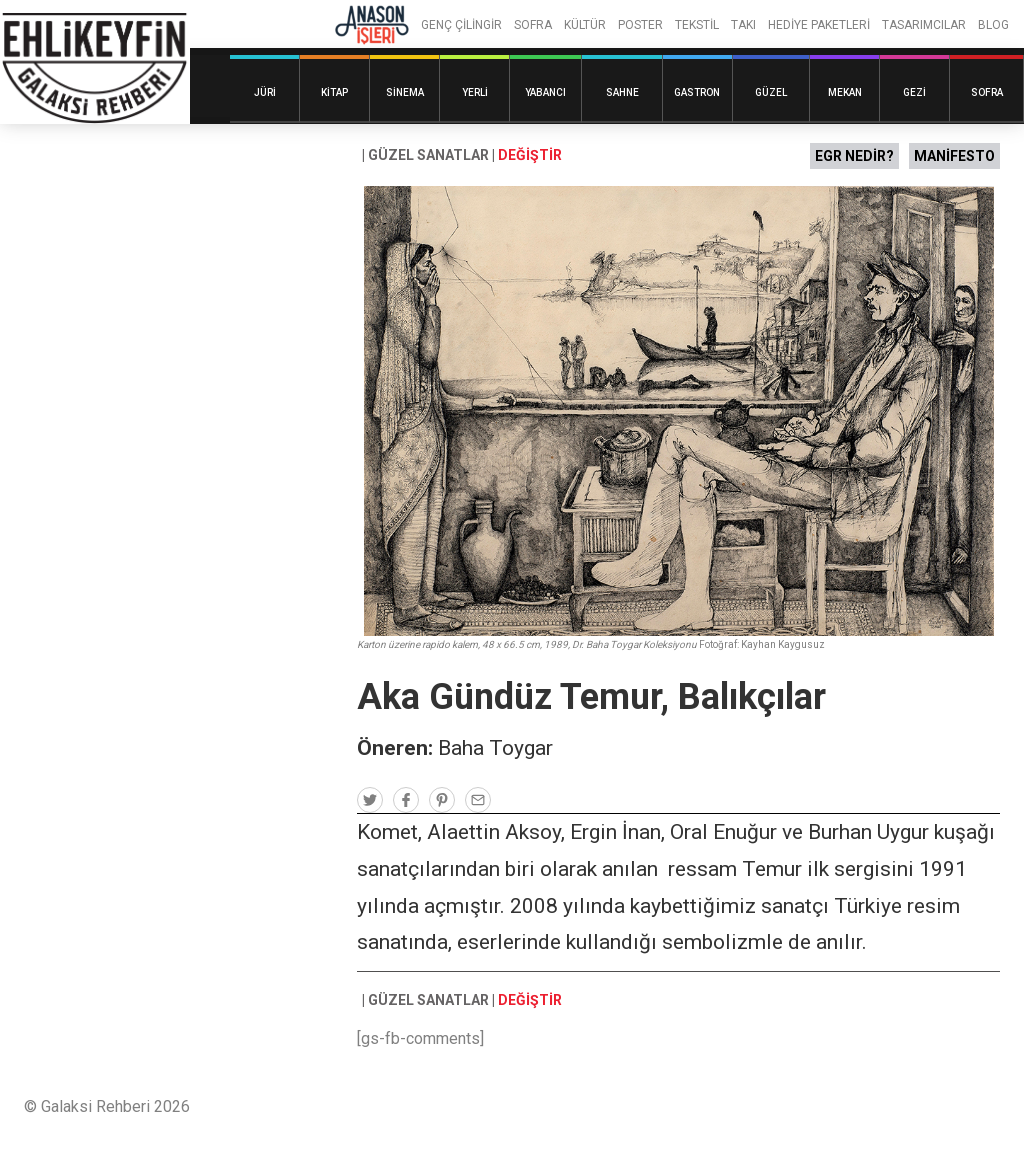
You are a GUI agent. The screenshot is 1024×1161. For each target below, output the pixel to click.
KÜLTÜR (585, 25)
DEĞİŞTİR (530, 155)
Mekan (845, 92)
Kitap (334, 92)
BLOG (993, 25)
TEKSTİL (697, 25)
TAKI (743, 25)
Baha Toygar (495, 748)
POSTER (640, 25)
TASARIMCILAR (924, 25)
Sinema (405, 92)
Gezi (914, 92)
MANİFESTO (954, 156)
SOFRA (533, 25)
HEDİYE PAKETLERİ (819, 25)
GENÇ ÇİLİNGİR (461, 25)
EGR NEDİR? (854, 156)
